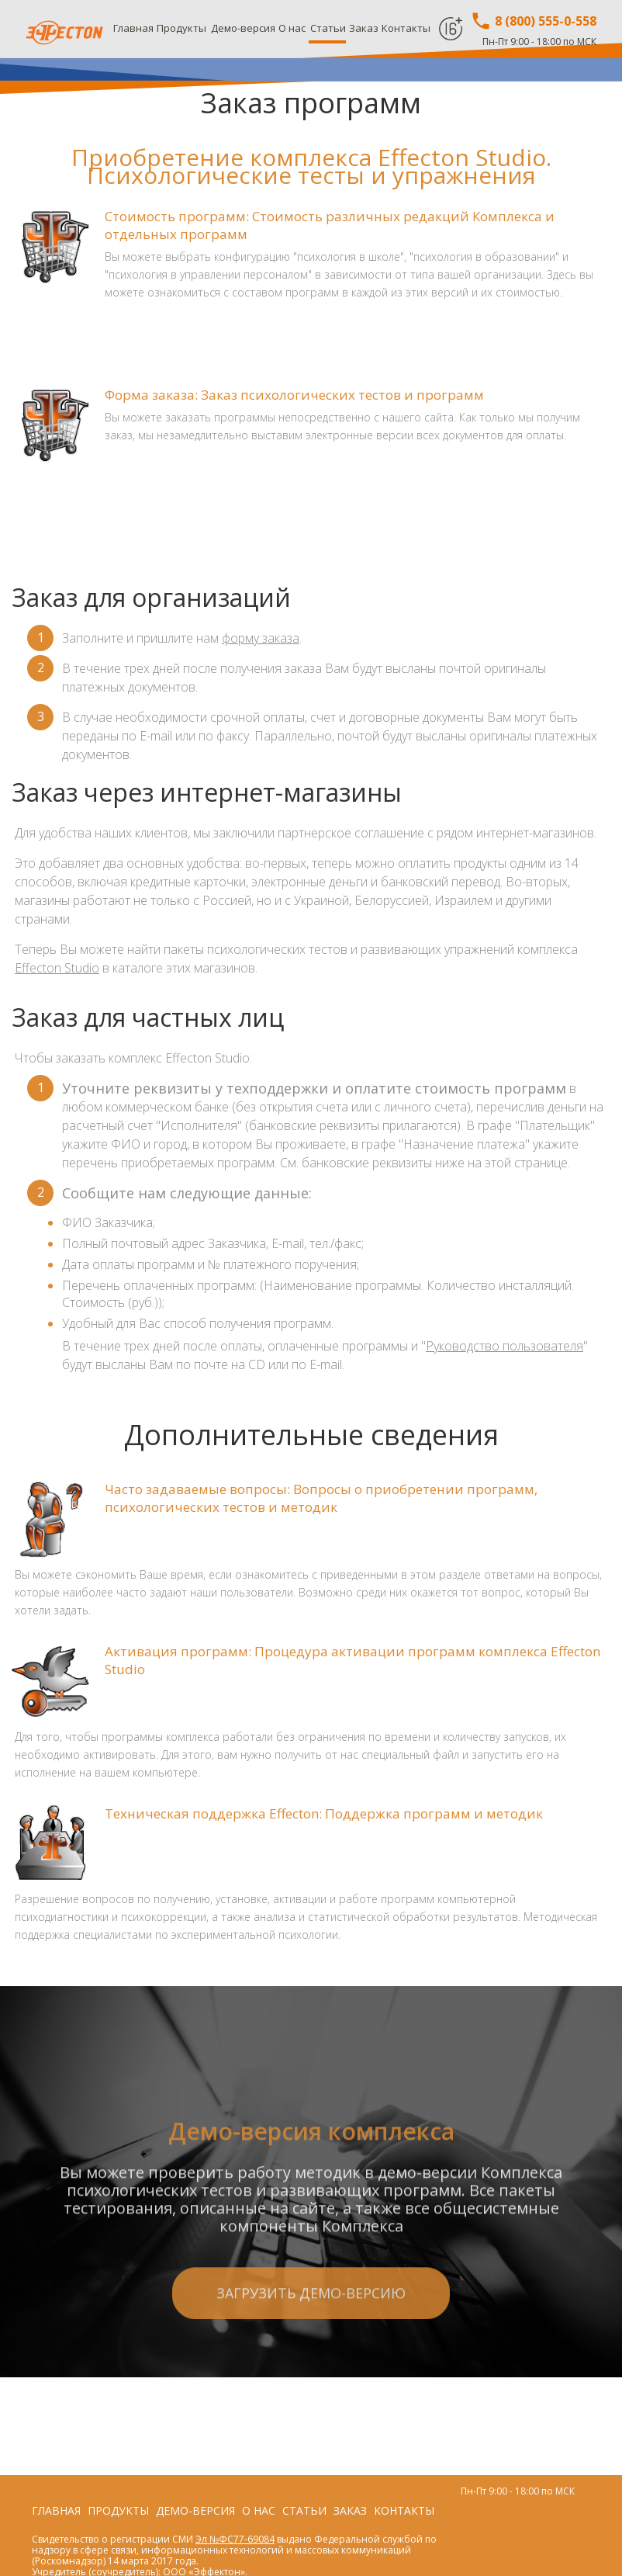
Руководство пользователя (504, 1345)
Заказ (363, 28)
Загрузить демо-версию (311, 2371)
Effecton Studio (57, 967)
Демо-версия (243, 28)
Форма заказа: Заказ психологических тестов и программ (294, 395)
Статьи (328, 28)
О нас (292, 28)
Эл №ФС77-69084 (235, 2539)
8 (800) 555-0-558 (533, 20)
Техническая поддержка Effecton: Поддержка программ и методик (324, 1813)
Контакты (406, 28)
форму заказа (260, 638)
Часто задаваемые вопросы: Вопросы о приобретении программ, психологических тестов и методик (321, 1498)
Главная (133, 28)
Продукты (181, 28)
